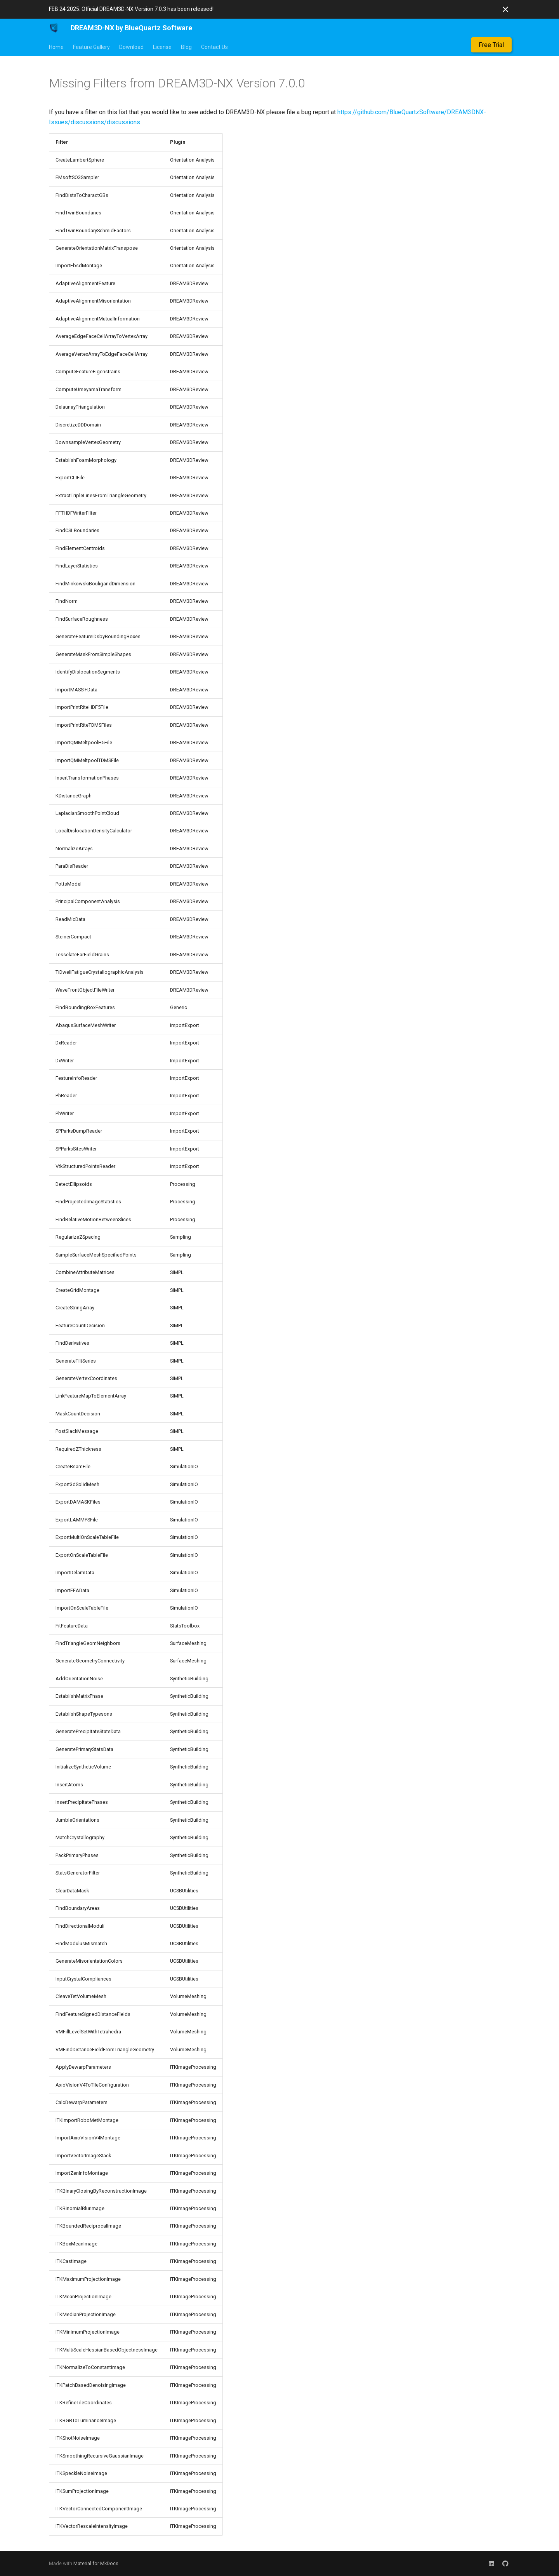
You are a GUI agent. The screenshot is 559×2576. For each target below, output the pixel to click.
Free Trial (491, 45)
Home (56, 47)
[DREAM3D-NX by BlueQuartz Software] (53, 28)
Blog (186, 47)
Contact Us (214, 47)
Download (131, 47)
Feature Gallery (91, 47)
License (162, 47)
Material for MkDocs (95, 2563)
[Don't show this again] (505, 9)
